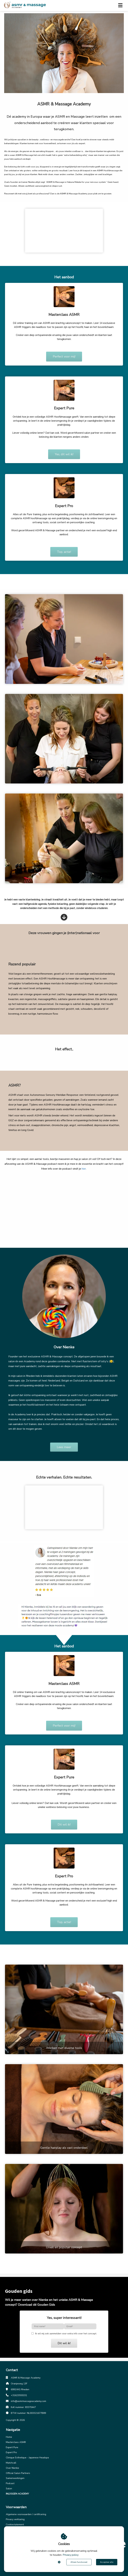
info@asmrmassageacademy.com (28, 2401)
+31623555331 (19, 2395)
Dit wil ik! (64, 2343)
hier (84, 1169)
